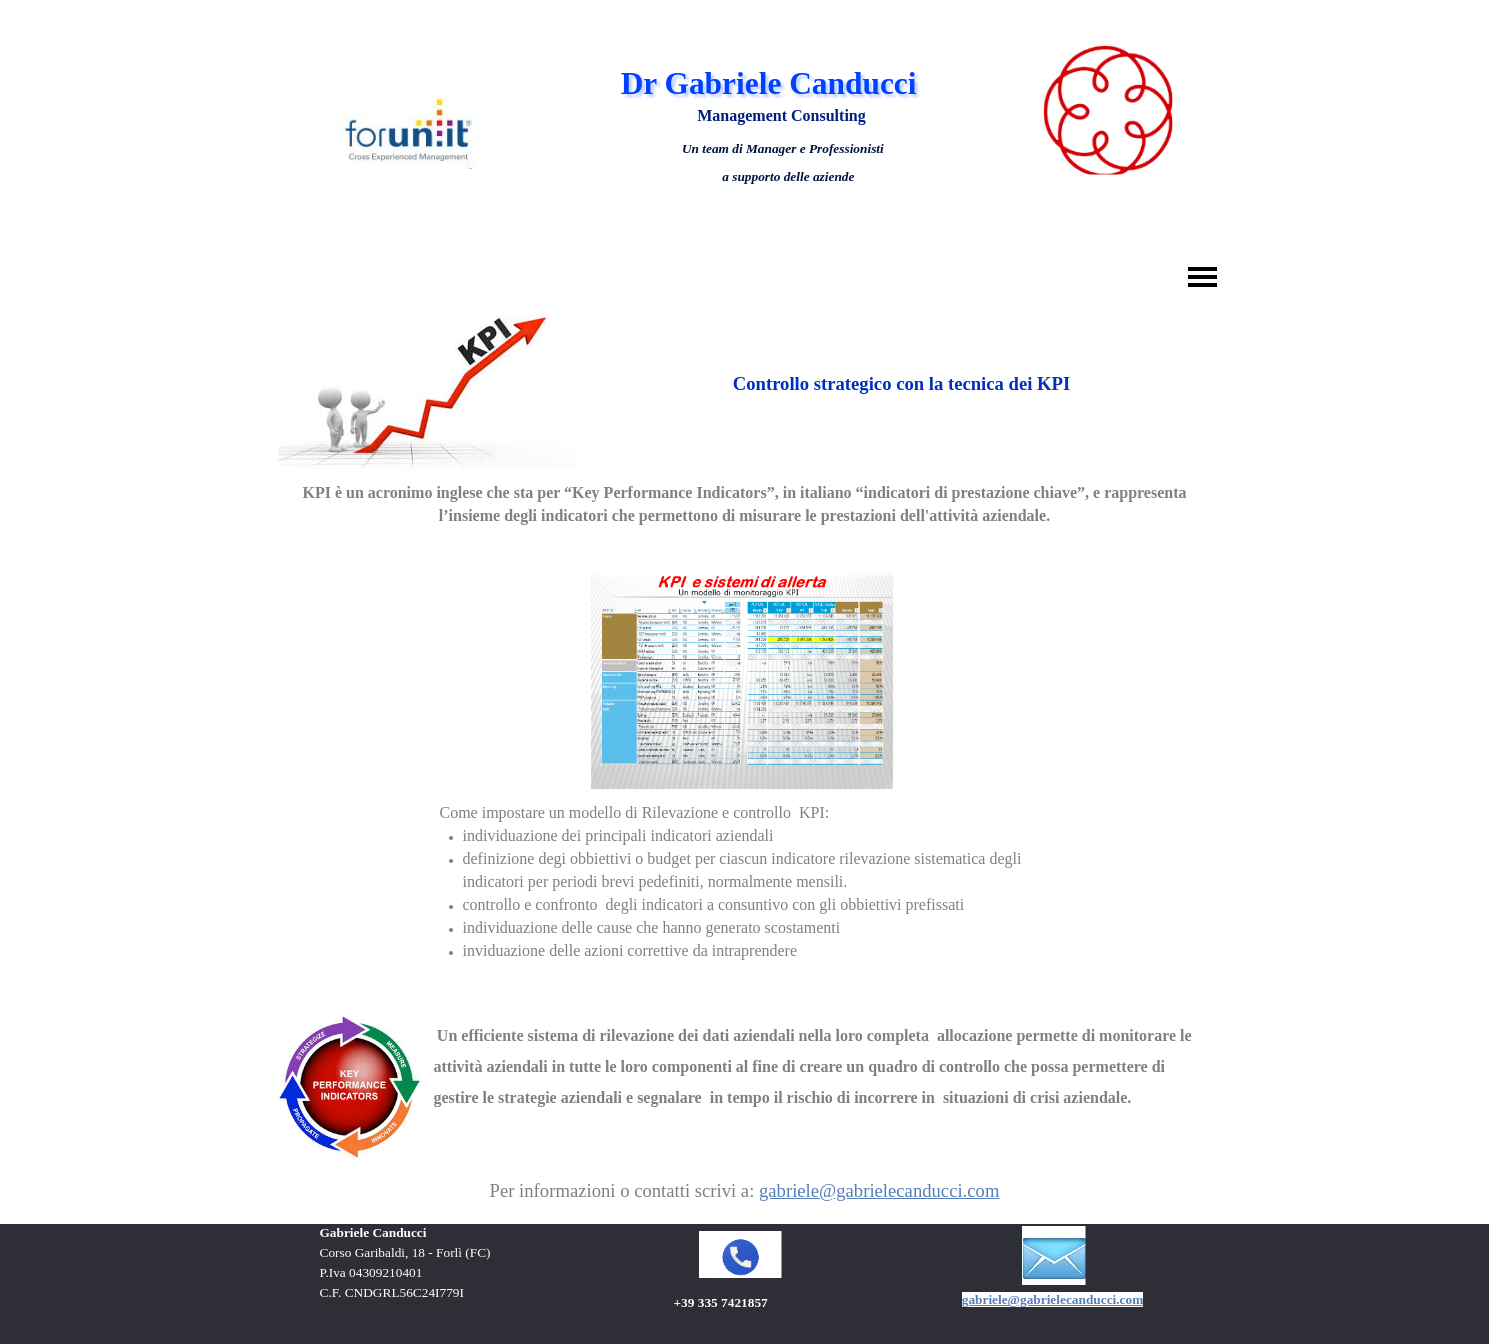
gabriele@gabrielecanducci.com (879, 1190)
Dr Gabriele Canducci (769, 83)
